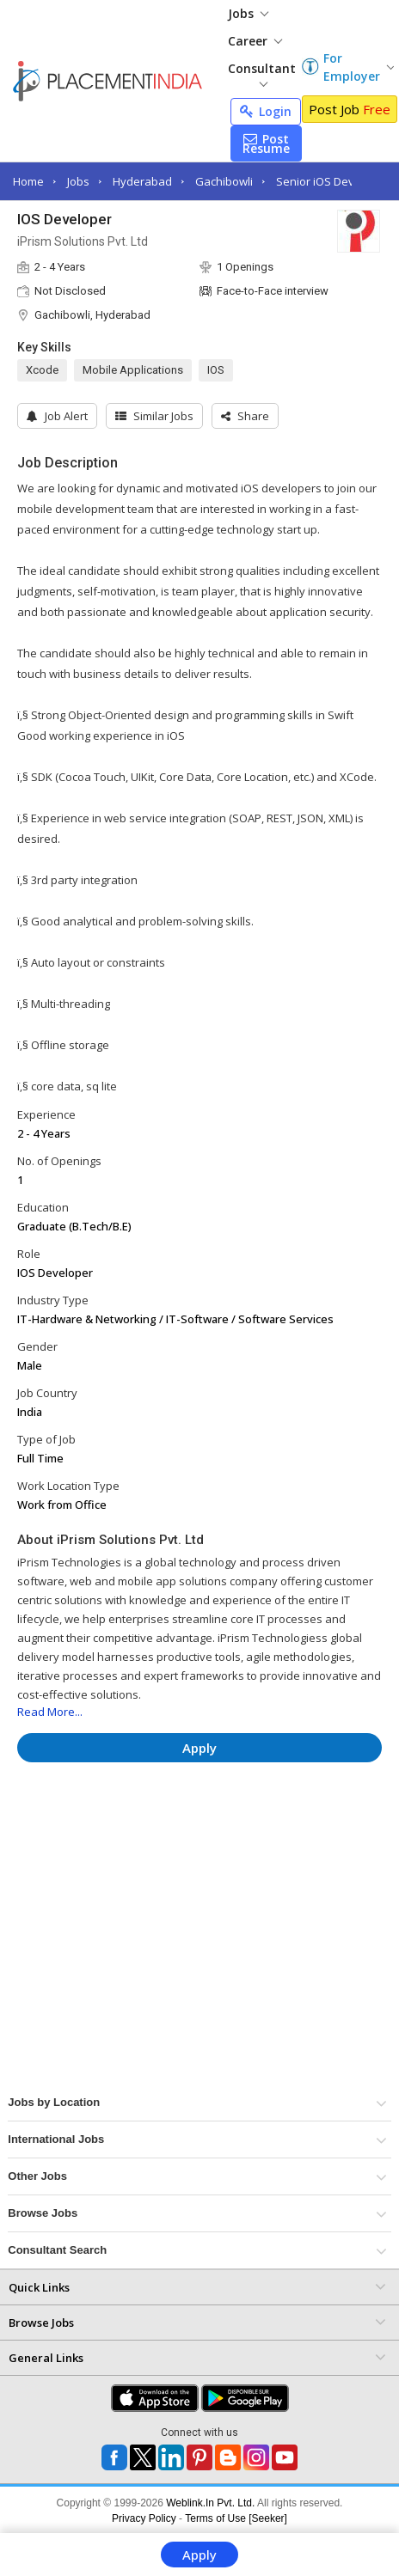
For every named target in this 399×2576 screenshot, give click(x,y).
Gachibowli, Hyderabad (92, 314)
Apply (199, 2554)
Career (255, 41)
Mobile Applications (133, 369)
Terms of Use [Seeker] (236, 2518)
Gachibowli (224, 181)
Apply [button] (199, 1747)
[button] (245, 416)
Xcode (42, 369)
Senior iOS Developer (332, 181)
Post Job (349, 109)
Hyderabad (142, 181)
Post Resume (266, 143)
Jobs (248, 13)
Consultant (262, 73)
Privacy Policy (144, 2518)
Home (28, 181)
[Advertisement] (196, 1826)
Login (266, 111)
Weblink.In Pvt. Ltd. (210, 2503)
